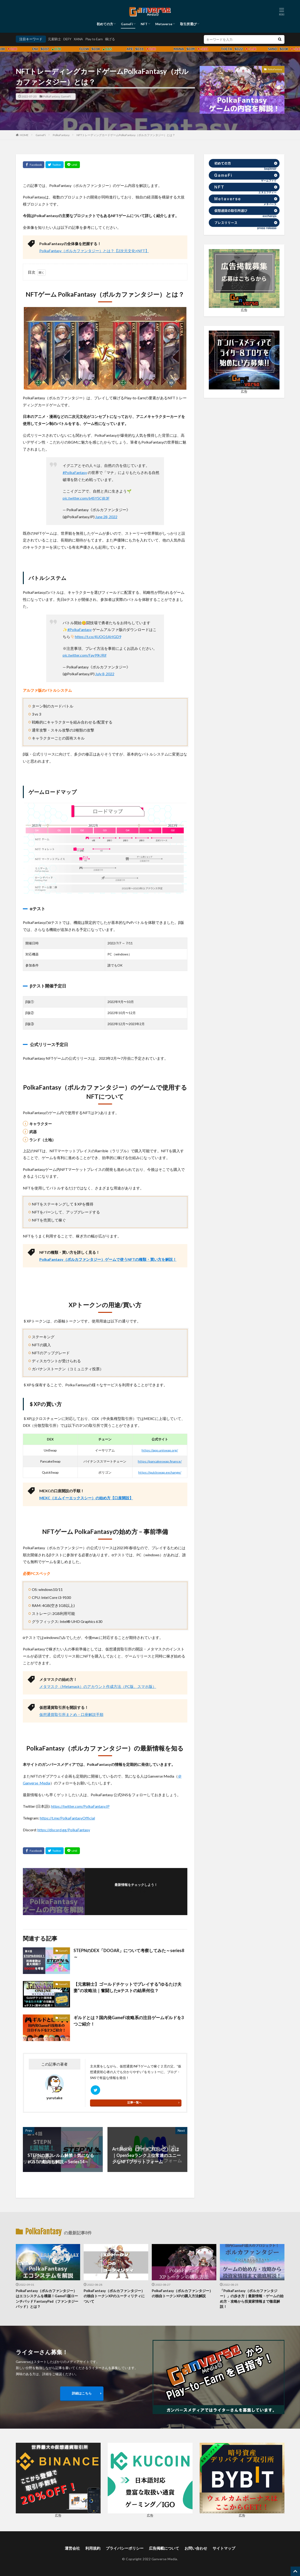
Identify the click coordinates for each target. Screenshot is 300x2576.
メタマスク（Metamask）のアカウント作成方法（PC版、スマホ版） (97, 1686)
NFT (144, 24)
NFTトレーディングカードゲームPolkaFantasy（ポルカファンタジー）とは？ (126, 135)
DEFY (67, 39)
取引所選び (188, 24)
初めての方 (105, 24)
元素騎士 (54, 39)
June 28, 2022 (106, 516)
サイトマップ (224, 2548)
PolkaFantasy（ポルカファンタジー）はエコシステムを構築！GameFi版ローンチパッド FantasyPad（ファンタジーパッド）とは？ (47, 2299)
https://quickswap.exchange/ (159, 1472)
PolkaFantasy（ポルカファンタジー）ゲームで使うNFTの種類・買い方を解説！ (108, 1259)
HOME (24, 135)
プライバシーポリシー (125, 2548)
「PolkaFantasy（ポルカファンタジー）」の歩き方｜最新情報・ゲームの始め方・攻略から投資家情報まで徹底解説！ (252, 2299)
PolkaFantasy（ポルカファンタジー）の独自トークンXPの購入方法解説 (182, 2293)
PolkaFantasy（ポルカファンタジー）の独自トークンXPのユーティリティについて (114, 2296)
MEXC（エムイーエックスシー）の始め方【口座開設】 (86, 1498)
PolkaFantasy (51, 96)
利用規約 (92, 2548)
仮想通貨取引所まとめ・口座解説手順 (71, 1714)
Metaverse (163, 24)
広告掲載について (164, 2548)
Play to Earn (94, 39)
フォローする (136, 1891)
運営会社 (72, 2548)
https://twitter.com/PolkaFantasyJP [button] (80, 1806)
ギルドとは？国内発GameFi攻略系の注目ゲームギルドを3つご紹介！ (129, 2020)
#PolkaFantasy (75, 472)
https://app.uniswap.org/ (160, 1450)
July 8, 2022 (104, 673)
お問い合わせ (196, 2548)
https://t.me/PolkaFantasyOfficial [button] (67, 1818)
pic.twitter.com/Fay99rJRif (85, 655)
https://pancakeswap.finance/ (160, 1461)
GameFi (127, 24)
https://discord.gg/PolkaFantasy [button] (63, 1830)
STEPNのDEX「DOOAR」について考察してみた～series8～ (129, 1953)
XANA (78, 39)
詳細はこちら (82, 2393)
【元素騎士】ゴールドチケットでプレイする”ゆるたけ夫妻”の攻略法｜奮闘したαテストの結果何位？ (127, 1987)
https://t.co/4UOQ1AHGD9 (98, 636)
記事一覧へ (134, 2102)
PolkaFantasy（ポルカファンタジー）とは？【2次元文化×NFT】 (94, 250)
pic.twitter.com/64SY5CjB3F (86, 498)
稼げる (110, 39)
